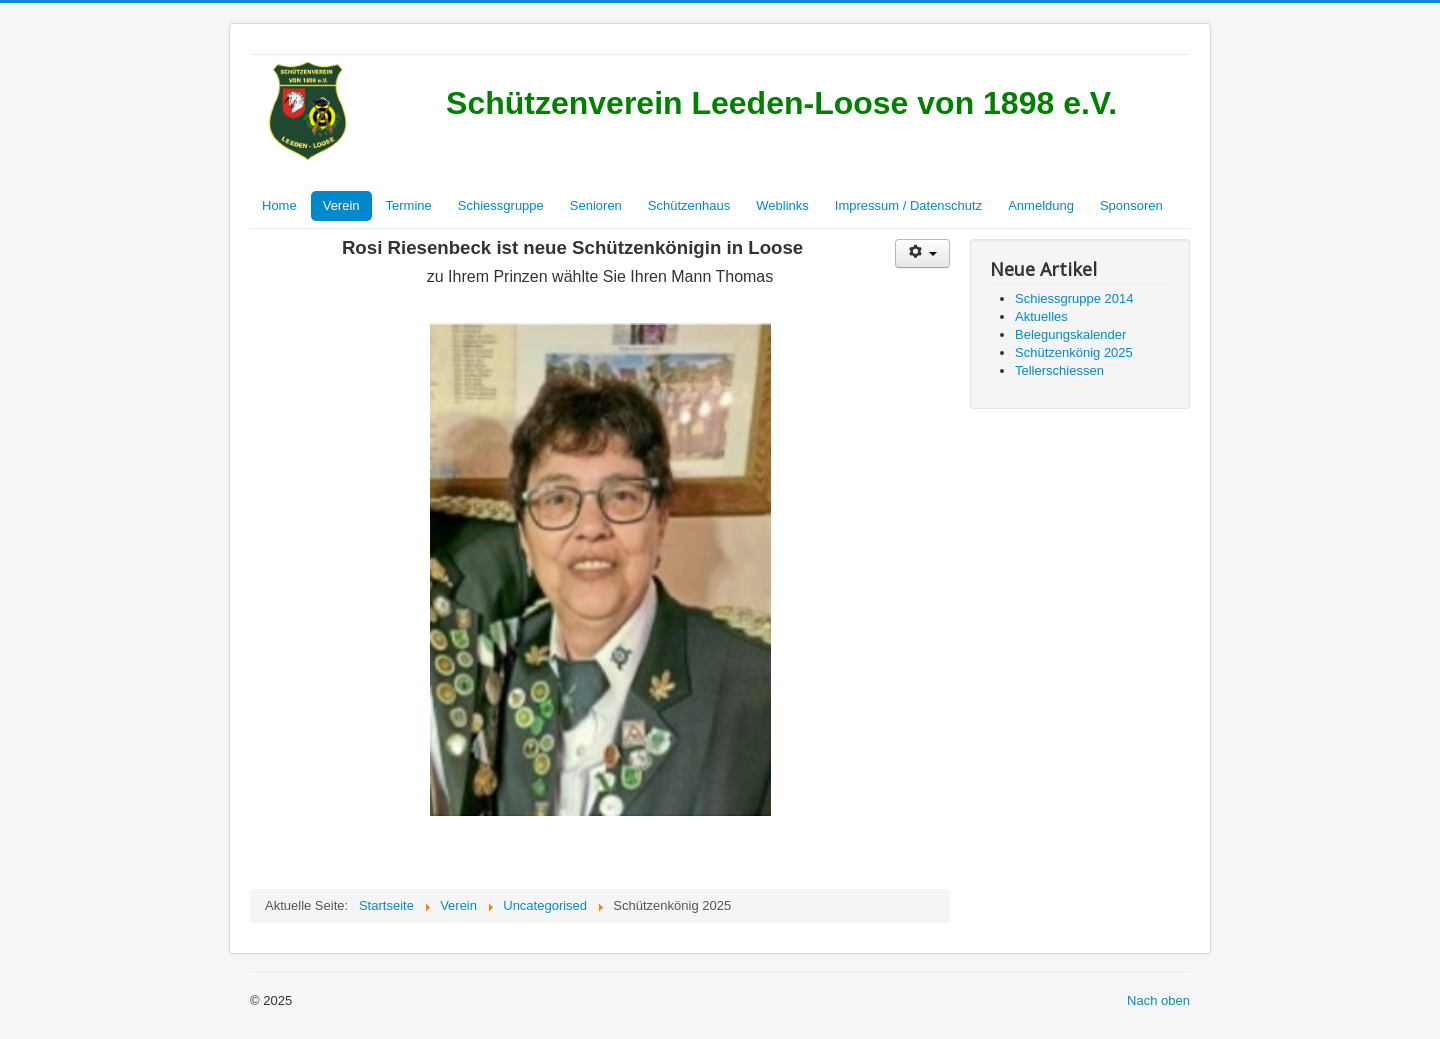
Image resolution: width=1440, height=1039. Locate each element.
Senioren (596, 205)
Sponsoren (1131, 205)
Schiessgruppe (501, 205)
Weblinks (782, 205)
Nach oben (1158, 1000)
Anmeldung (1041, 205)
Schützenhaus (689, 205)
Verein (341, 205)
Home (279, 205)
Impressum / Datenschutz (908, 205)
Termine (409, 205)
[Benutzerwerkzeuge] (922, 253)
